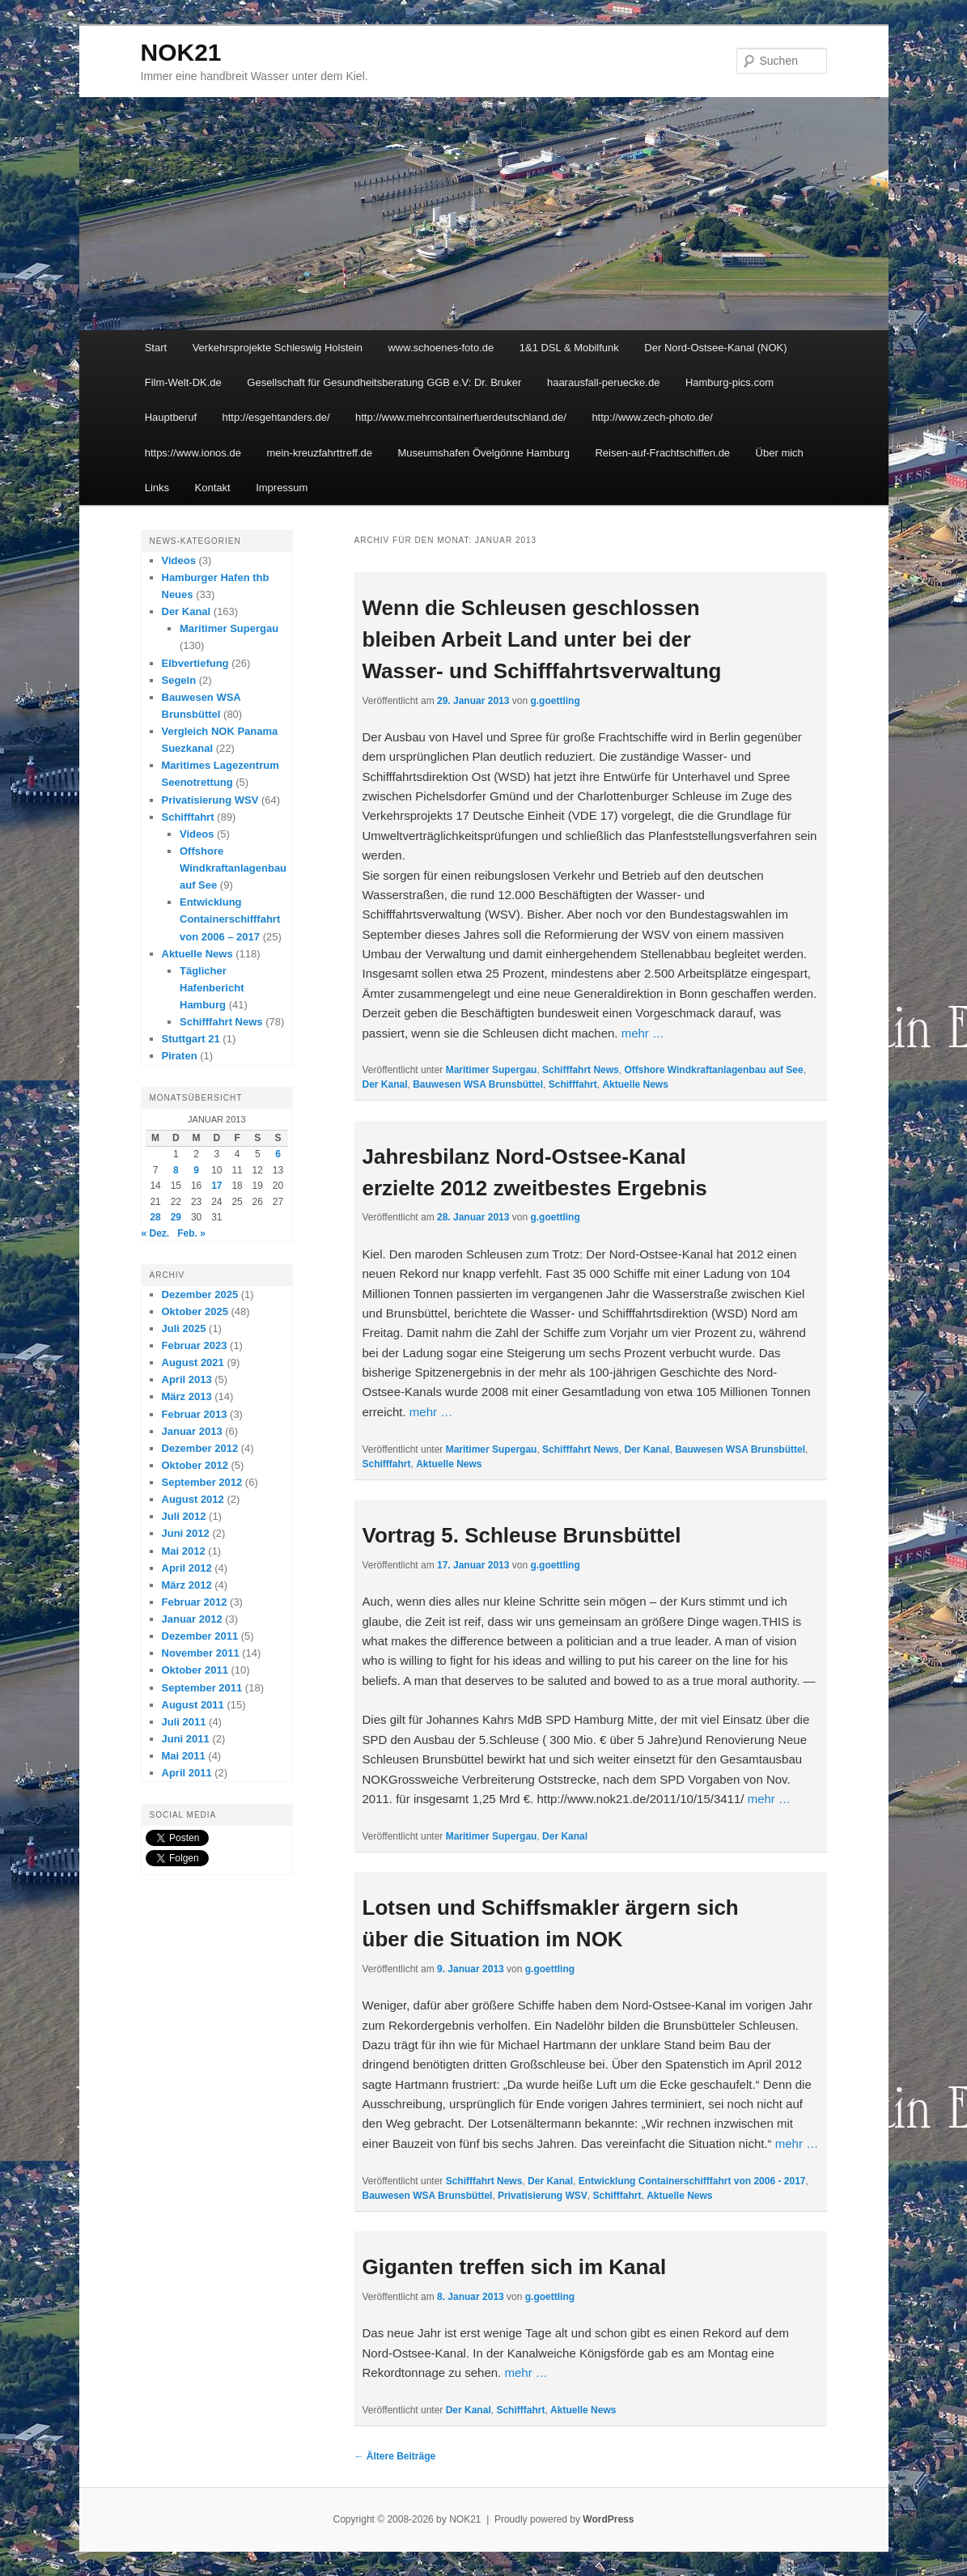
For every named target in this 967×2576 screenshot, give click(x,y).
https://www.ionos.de (193, 453)
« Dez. (156, 1233)
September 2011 (202, 1688)
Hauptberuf (171, 417)
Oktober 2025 (195, 1311)
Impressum (281, 488)
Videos (179, 560)
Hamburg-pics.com (729, 382)
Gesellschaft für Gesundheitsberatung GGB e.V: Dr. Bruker (384, 382)
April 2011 (187, 1773)
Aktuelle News (635, 1084)
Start (156, 348)
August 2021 (193, 1362)
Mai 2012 (184, 1551)
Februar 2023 (194, 1345)
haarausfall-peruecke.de (603, 382)
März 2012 (187, 1585)
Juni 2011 (186, 1739)
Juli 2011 (184, 1722)
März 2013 (187, 1396)
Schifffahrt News (580, 1070)
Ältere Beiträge (395, 2456)
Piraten (179, 1056)
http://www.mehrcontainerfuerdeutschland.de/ (460, 417)
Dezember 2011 (200, 1636)
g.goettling (554, 701)
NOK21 (181, 52)
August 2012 (193, 1499)
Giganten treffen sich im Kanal (515, 2267)
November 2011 (201, 1653)
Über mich (780, 453)
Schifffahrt (573, 1084)
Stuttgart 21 (191, 1039)
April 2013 (187, 1379)
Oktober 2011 (195, 1670)
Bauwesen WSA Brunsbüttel (478, 1084)
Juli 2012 (184, 1516)
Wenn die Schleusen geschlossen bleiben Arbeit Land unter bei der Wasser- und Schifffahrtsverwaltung (542, 639)
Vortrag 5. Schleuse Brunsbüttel (522, 1535)
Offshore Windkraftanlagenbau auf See (713, 1070)
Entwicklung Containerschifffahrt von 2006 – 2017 (230, 919)
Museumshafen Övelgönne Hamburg (483, 453)
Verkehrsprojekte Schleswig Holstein (278, 348)
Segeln (179, 680)
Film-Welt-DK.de (183, 382)
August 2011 (193, 1705)
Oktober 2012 (195, 1465)
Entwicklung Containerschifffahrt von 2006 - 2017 (692, 2181)
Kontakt (213, 488)
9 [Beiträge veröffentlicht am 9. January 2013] (196, 1170)
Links (157, 488)
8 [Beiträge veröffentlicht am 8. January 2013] (176, 1170)
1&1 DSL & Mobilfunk (569, 348)
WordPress (608, 2519)
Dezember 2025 (200, 1294)
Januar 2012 (192, 1619)
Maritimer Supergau (491, 1070)
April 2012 (187, 1568)
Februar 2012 (194, 1602)
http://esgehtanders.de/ (276, 417)
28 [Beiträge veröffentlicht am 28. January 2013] (155, 1217)
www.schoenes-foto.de (441, 348)
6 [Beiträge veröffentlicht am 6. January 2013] (278, 1154)
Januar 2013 (192, 1431)
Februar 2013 (194, 1414)
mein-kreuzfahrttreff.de (319, 453)
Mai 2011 (184, 1756)
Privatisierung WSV (542, 2195)
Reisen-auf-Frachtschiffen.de (662, 453)
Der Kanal (385, 1084)
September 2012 (202, 1482)
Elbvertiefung (195, 663)
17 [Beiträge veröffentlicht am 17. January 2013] (216, 1185)
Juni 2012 (186, 1533)
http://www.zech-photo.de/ (652, 417)
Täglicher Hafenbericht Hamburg (212, 988)
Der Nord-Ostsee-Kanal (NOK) (715, 348)
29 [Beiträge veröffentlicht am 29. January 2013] (176, 1217)
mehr (642, 1033)
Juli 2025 (184, 1328)
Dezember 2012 (200, 1448)
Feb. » (191, 1233)
